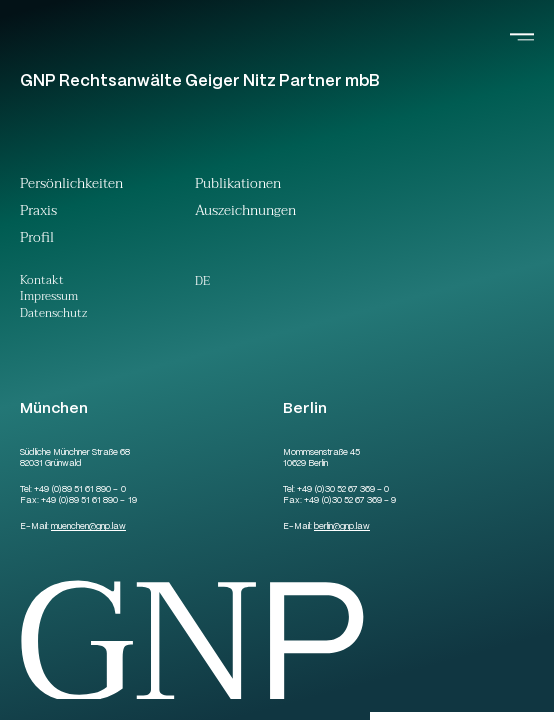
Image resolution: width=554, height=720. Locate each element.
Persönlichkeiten (71, 186)
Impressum (49, 297)
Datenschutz (53, 314)
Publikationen (238, 186)
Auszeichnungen (245, 213)
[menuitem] (202, 280)
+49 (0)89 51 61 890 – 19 (88, 501)
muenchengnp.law (88, 527)
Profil (37, 240)
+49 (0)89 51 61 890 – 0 (79, 490)
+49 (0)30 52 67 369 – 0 (343, 490)
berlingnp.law (342, 527)
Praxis (38, 213)
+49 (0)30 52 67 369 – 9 (350, 501)
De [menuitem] (202, 281)
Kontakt (42, 281)
